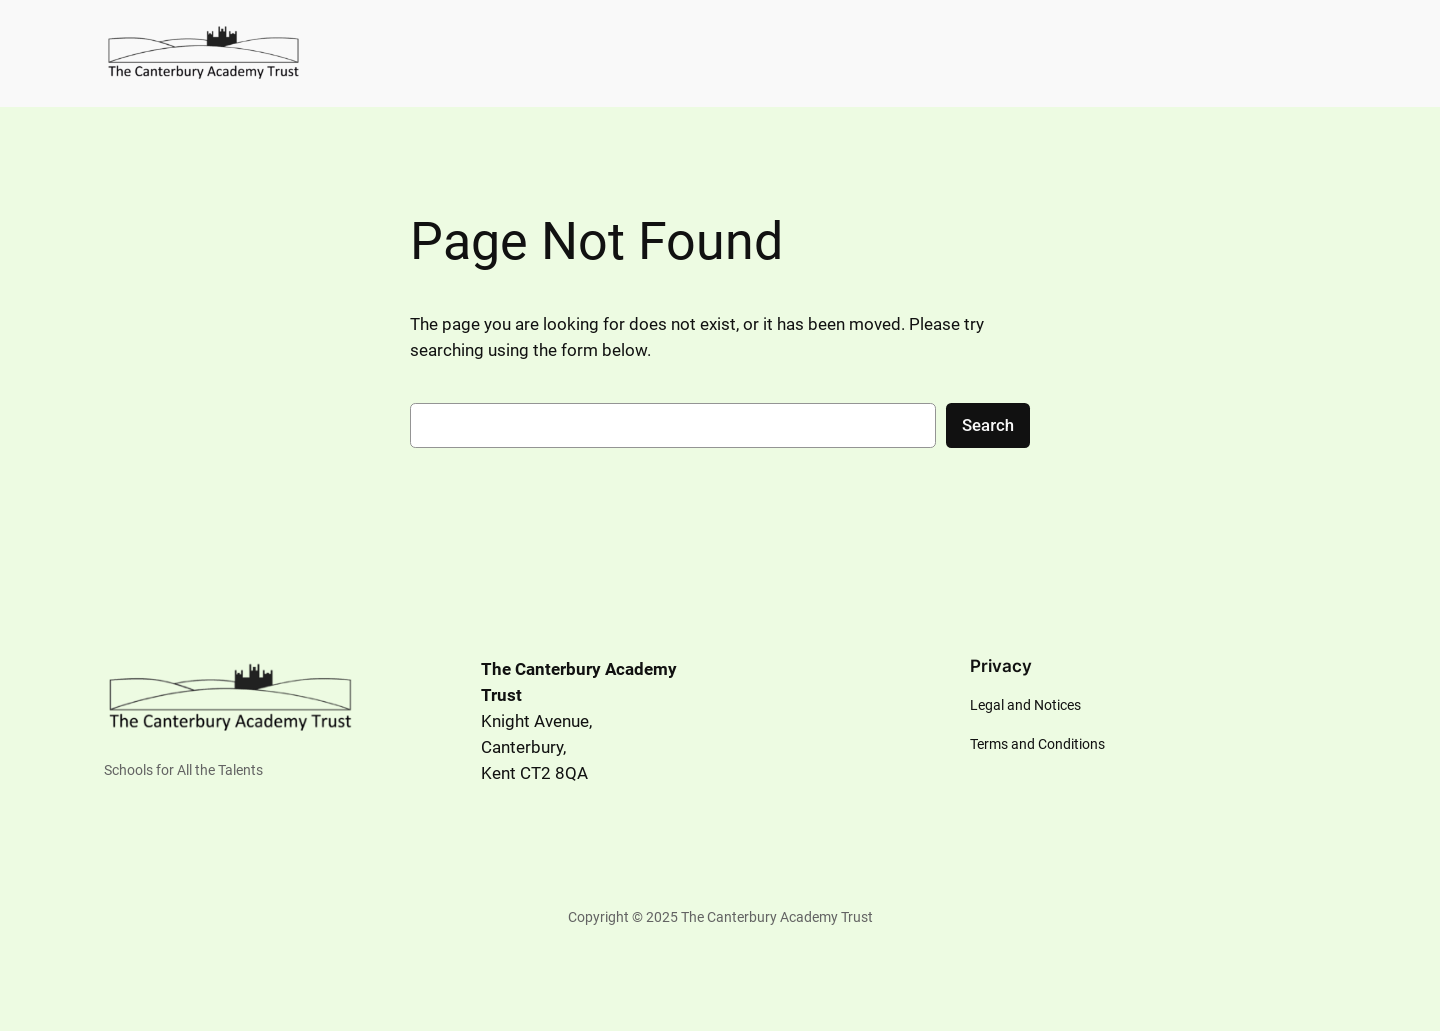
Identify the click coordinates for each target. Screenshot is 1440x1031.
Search (988, 425)
